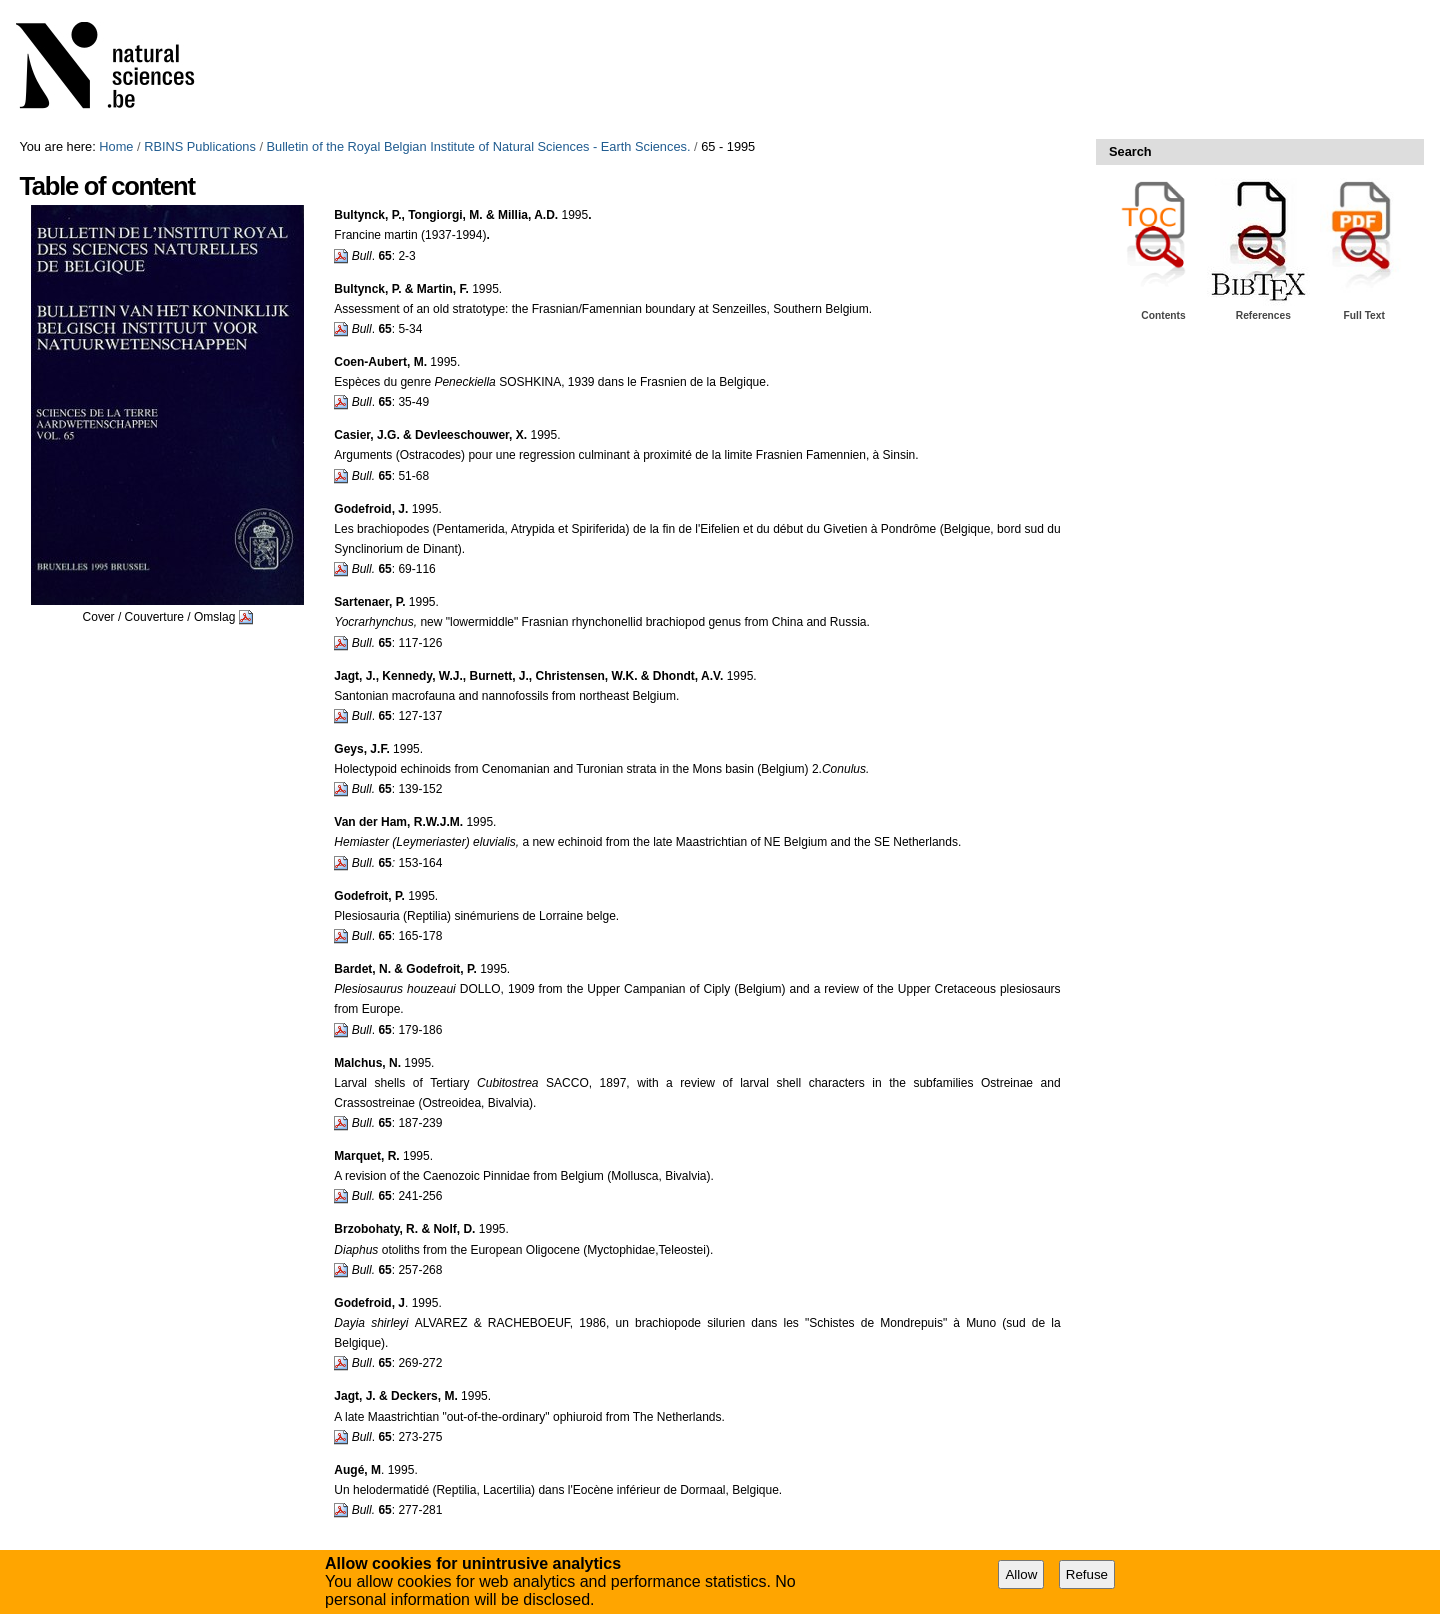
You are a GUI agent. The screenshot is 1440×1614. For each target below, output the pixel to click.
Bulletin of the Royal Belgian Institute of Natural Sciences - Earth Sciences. (479, 146)
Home (116, 146)
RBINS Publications (200, 146)
